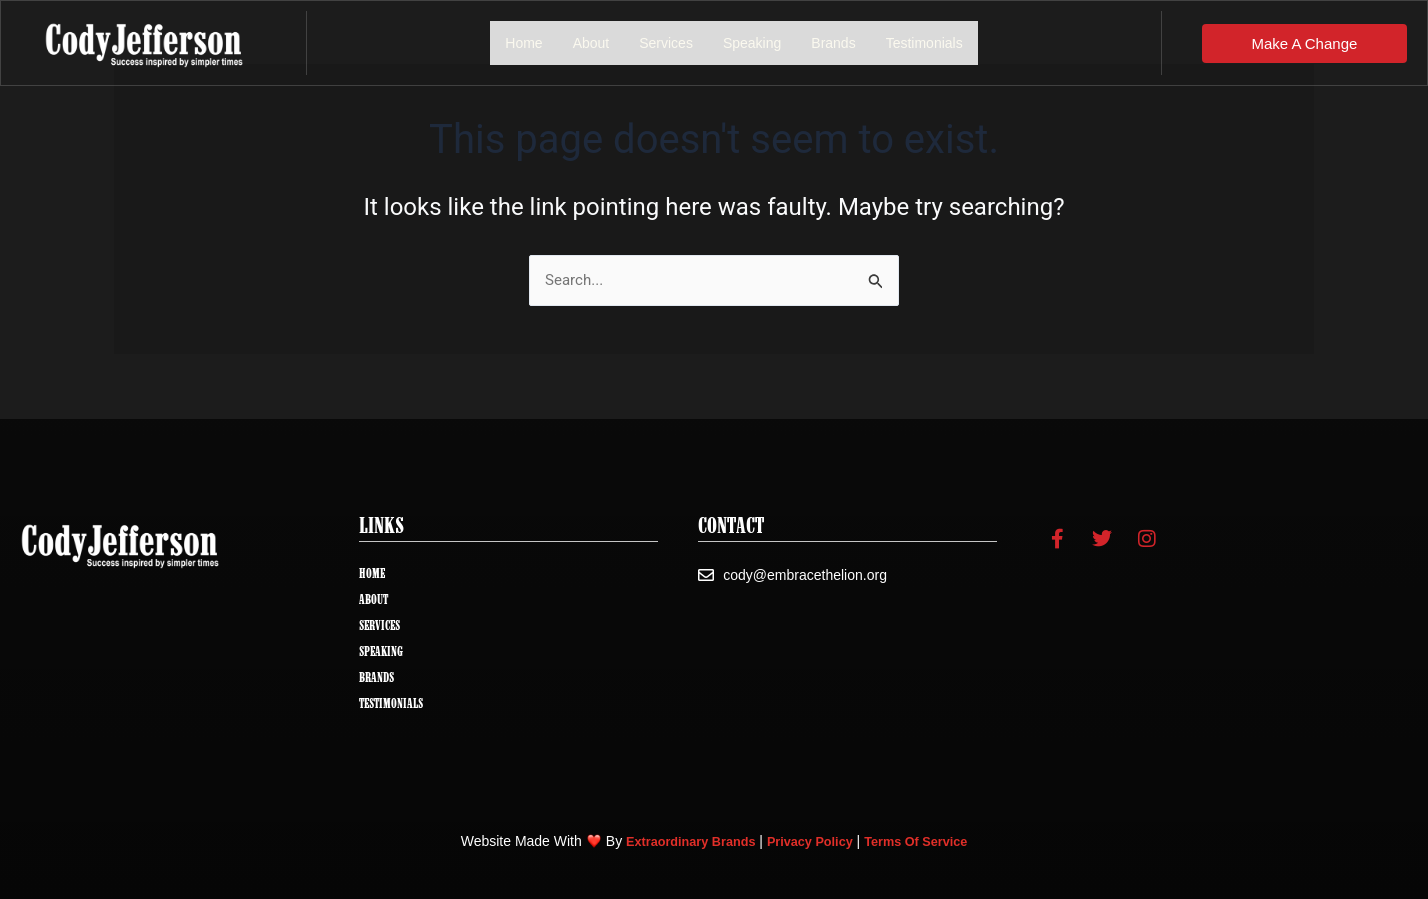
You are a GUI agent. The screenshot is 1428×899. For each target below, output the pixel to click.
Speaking (752, 43)
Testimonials (924, 43)
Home (523, 43)
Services (666, 43)
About (591, 43)
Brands (833, 43)
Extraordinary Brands (680, 841)
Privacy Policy (811, 841)
